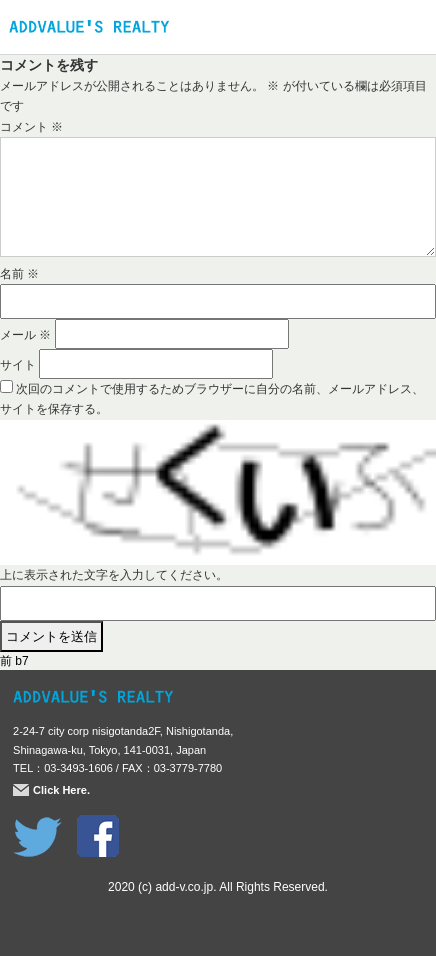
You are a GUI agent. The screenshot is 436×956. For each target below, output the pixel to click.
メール (25, 335)
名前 (19, 274)
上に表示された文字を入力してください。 (114, 575)
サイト (18, 365)
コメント (31, 127)
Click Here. (61, 790)
